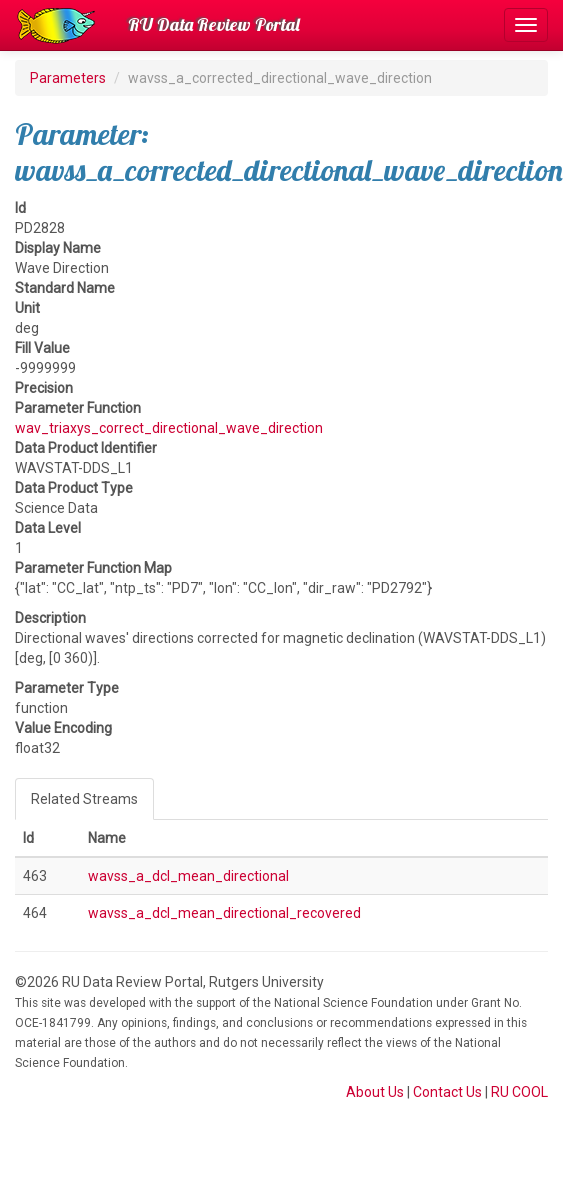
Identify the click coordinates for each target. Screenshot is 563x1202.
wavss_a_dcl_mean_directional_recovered (224, 913)
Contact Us (447, 1092)
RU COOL (519, 1092)
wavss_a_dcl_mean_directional (188, 876)
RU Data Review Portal (214, 24)
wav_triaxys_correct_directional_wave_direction (169, 428)
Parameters (68, 78)
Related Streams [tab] (84, 799)
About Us (375, 1092)
